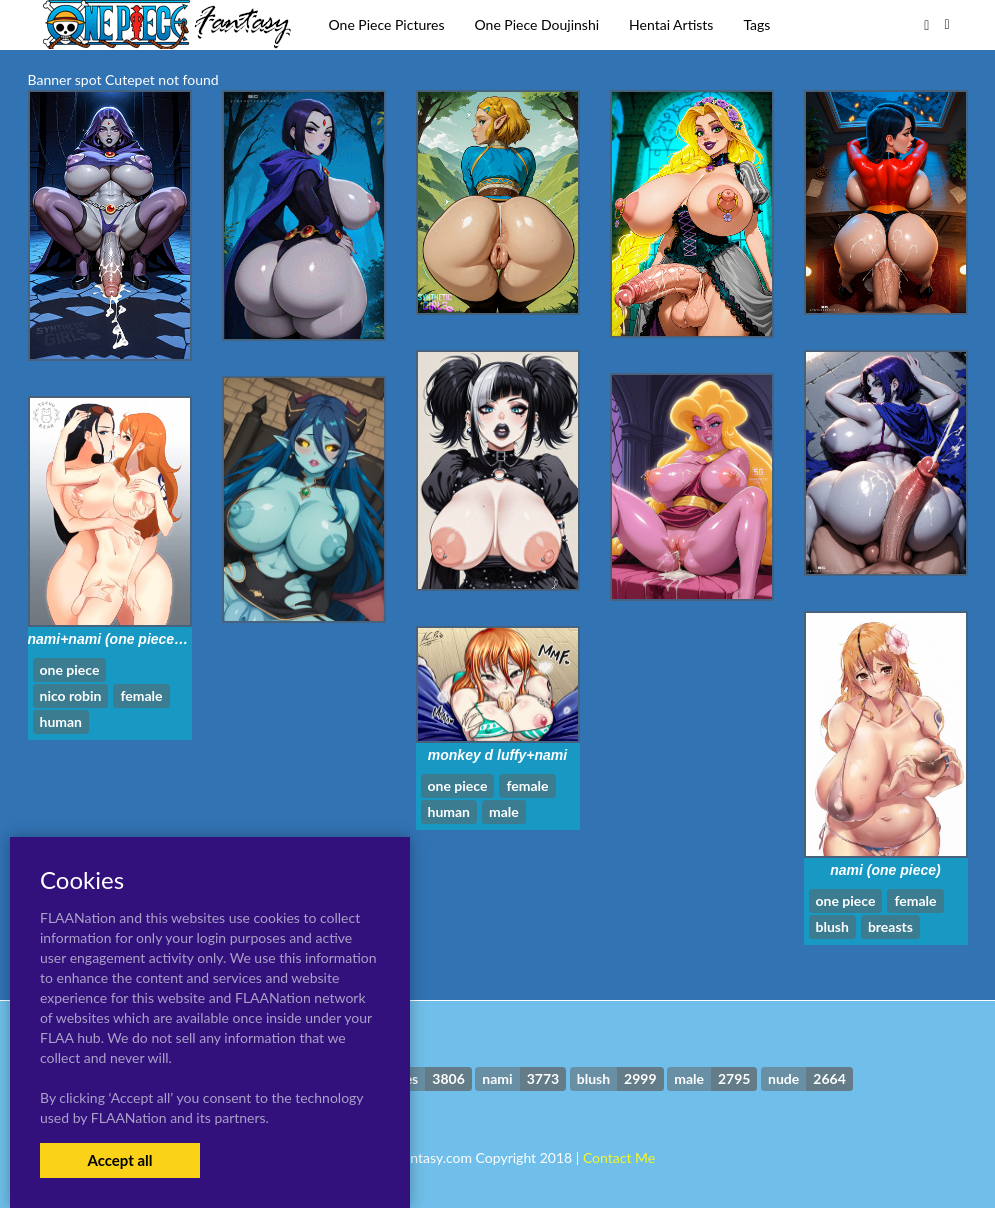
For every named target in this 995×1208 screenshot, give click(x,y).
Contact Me (619, 1157)
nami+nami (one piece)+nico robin (141, 639)
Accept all (119, 1160)
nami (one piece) (885, 870)
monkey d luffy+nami (497, 755)
